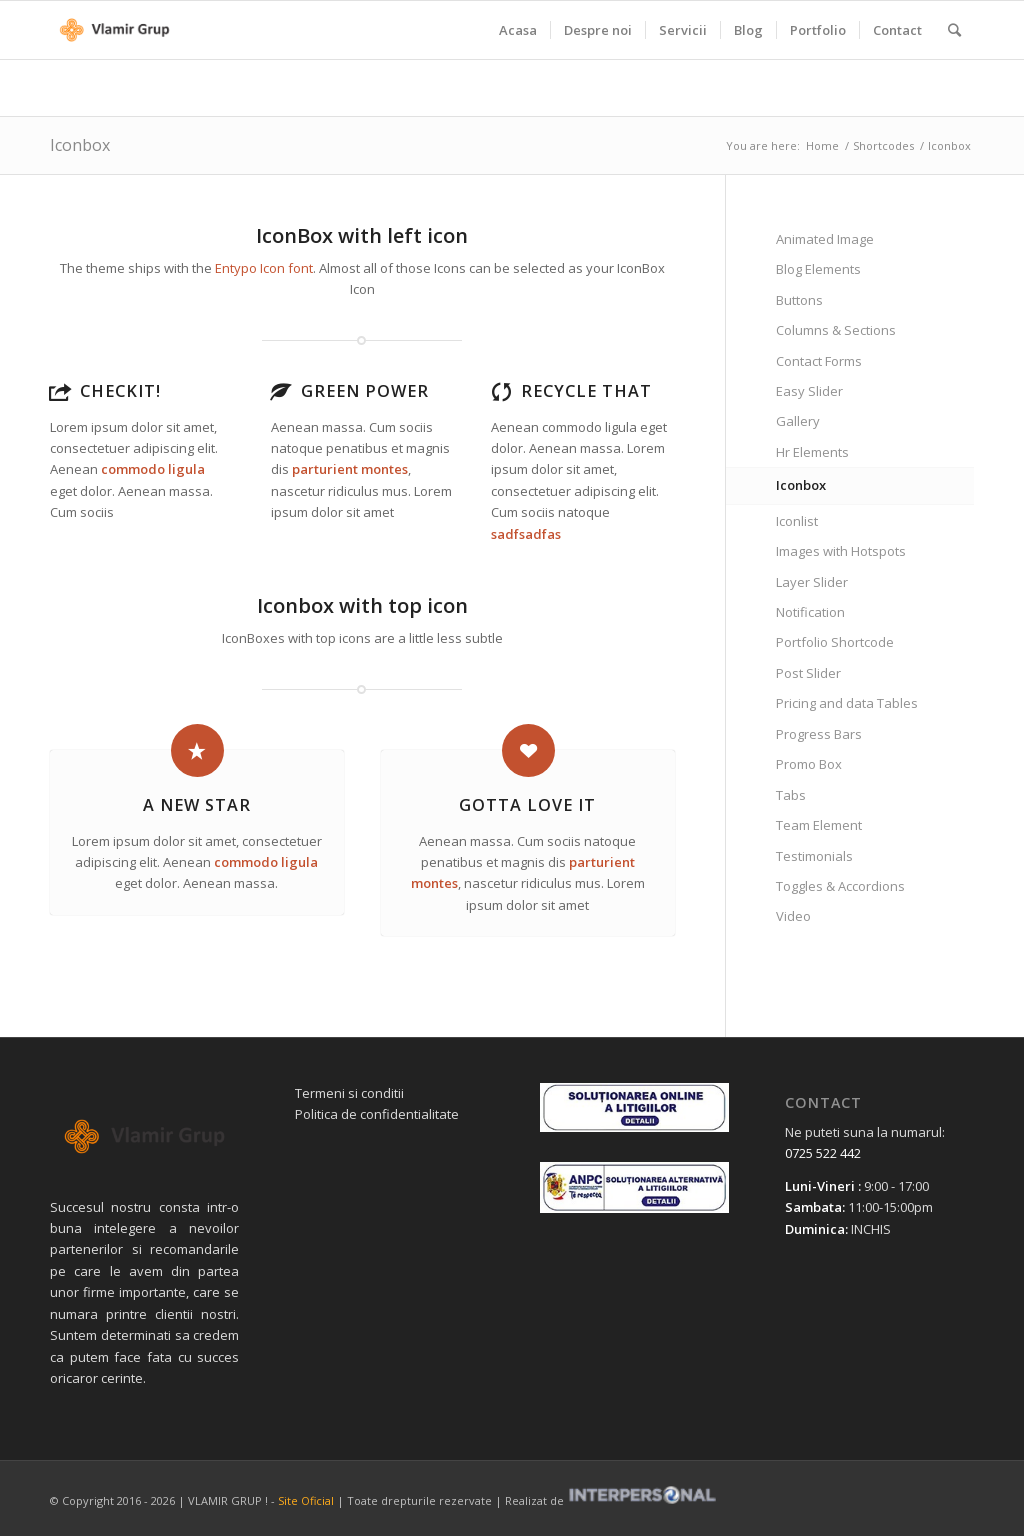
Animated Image (825, 239)
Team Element (819, 825)
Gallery (798, 421)
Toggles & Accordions (840, 886)
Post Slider (808, 673)
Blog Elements (818, 269)
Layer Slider (812, 582)
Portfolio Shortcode (835, 642)
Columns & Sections (836, 330)
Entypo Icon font (264, 268)
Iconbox (80, 145)
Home (822, 145)
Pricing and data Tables (847, 703)
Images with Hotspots (841, 551)
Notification (810, 612)
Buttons (799, 300)
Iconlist (797, 521)
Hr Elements (812, 452)
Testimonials (814, 856)
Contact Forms (819, 361)
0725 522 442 (823, 1153)
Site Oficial (306, 1500)
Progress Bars (819, 734)
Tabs (791, 795)
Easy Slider (809, 391)
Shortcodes (883, 145)
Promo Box (809, 764)
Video (793, 916)
